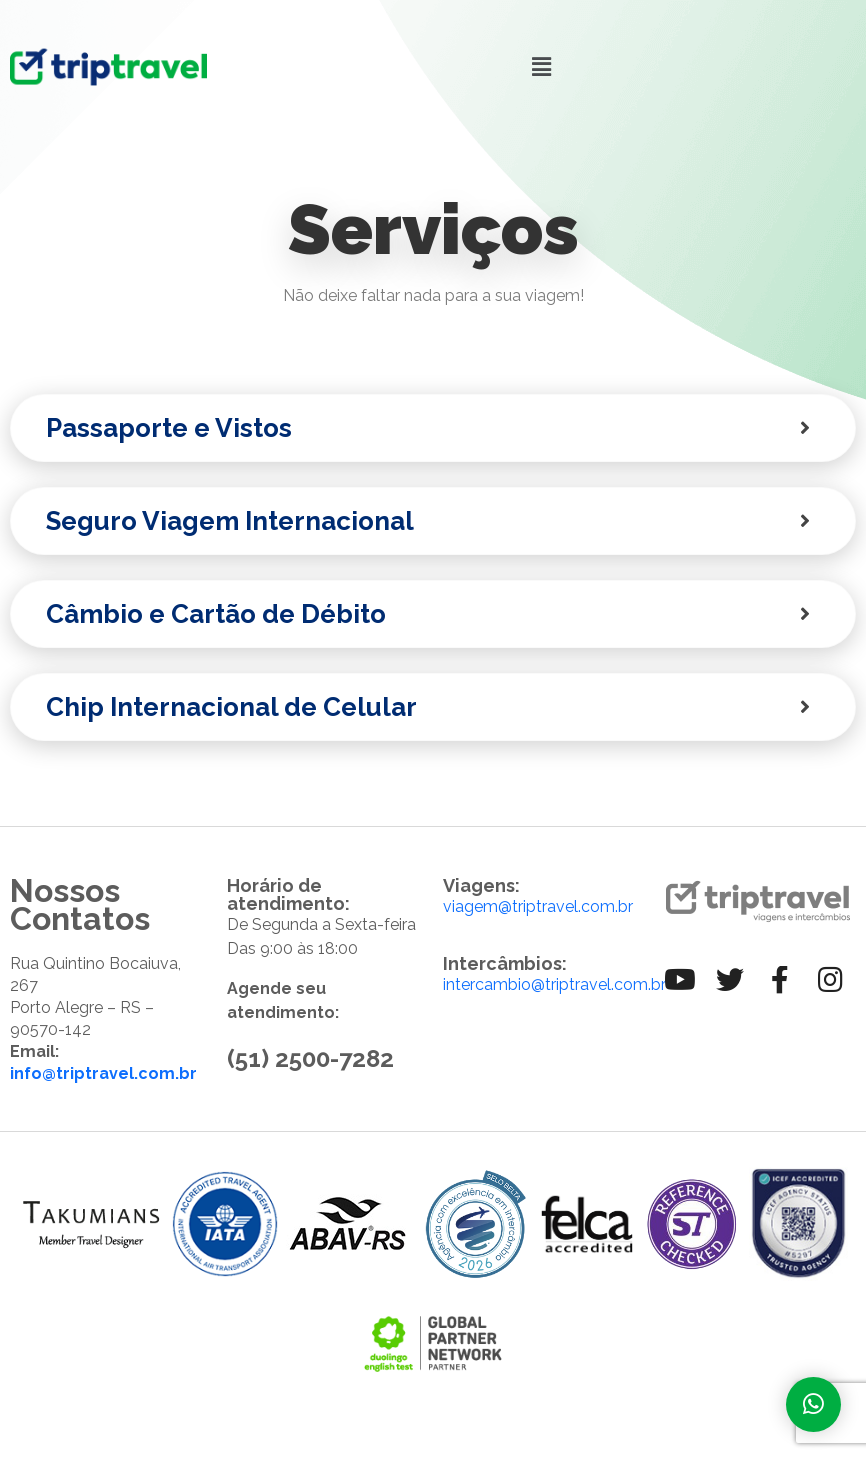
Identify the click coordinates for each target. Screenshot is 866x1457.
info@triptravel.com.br (103, 1073)
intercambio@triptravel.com (545, 984)
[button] (541, 66)
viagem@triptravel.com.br (538, 906)
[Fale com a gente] (813, 1404)
